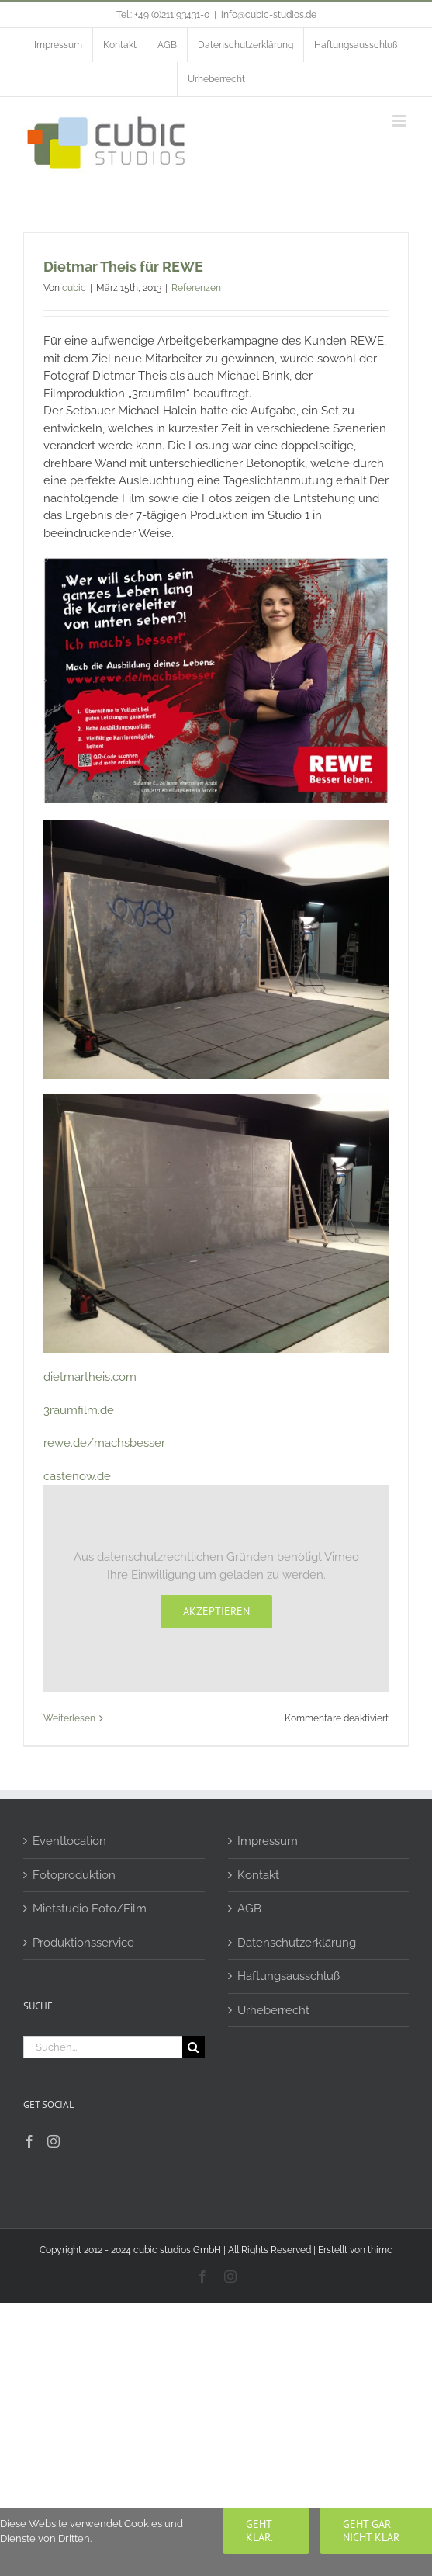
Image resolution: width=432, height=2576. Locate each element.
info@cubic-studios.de (268, 14)
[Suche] (193, 2047)
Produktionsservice (83, 1943)
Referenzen (196, 288)
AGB (249, 1909)
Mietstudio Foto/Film (90, 1909)
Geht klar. (259, 2530)
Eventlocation (69, 1841)
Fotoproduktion (74, 1875)
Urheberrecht (273, 2010)
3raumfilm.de (78, 1410)
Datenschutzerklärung (296, 1943)
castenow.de (77, 1476)
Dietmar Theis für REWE (123, 266)
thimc (380, 2250)
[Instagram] (53, 2141)
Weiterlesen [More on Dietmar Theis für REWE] (69, 1718)
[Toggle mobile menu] (400, 121)
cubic (74, 288)
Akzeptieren (216, 1611)
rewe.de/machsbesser (104, 1443)
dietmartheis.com (90, 1377)
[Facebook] (29, 2141)
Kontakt (258, 1875)
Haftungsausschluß (288, 1976)
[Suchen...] (102, 2047)
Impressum (267, 1841)
